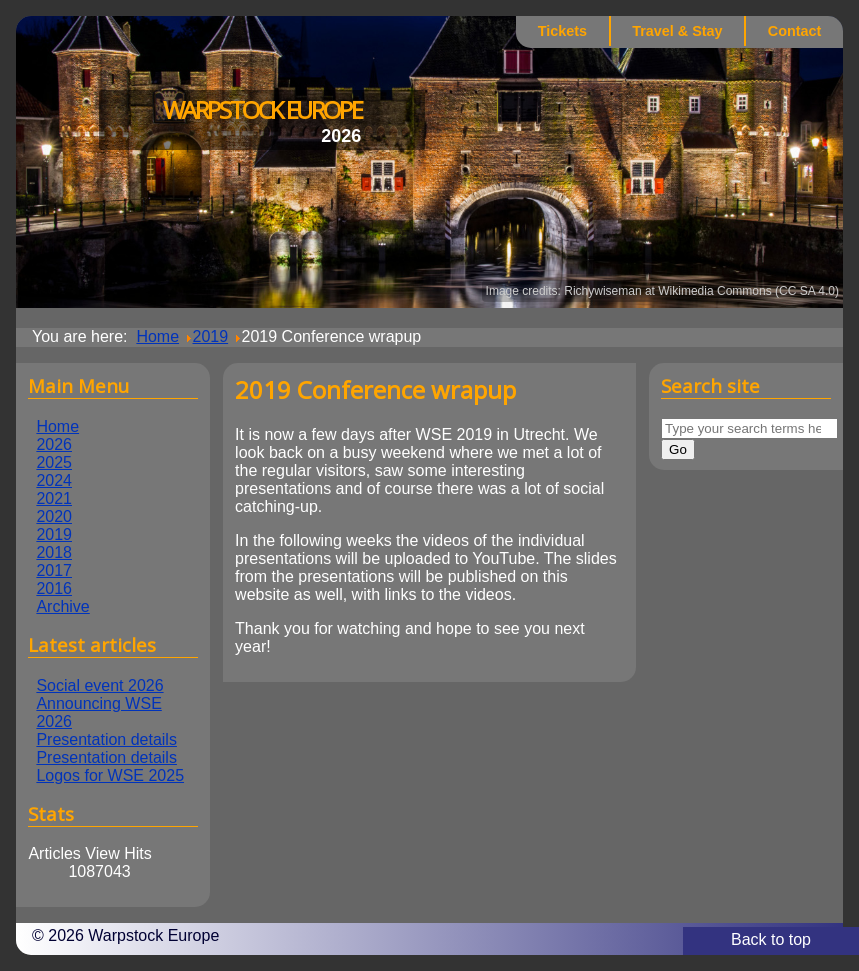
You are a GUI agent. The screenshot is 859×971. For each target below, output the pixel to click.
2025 (54, 462)
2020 (54, 516)
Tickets (562, 31)
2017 (54, 570)
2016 (54, 588)
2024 (54, 480)
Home (57, 426)
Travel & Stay (677, 31)
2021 (54, 498)
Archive (62, 606)
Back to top (771, 939)
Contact (795, 31)
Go (678, 449)
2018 (54, 552)
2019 (54, 534)
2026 (54, 444)
